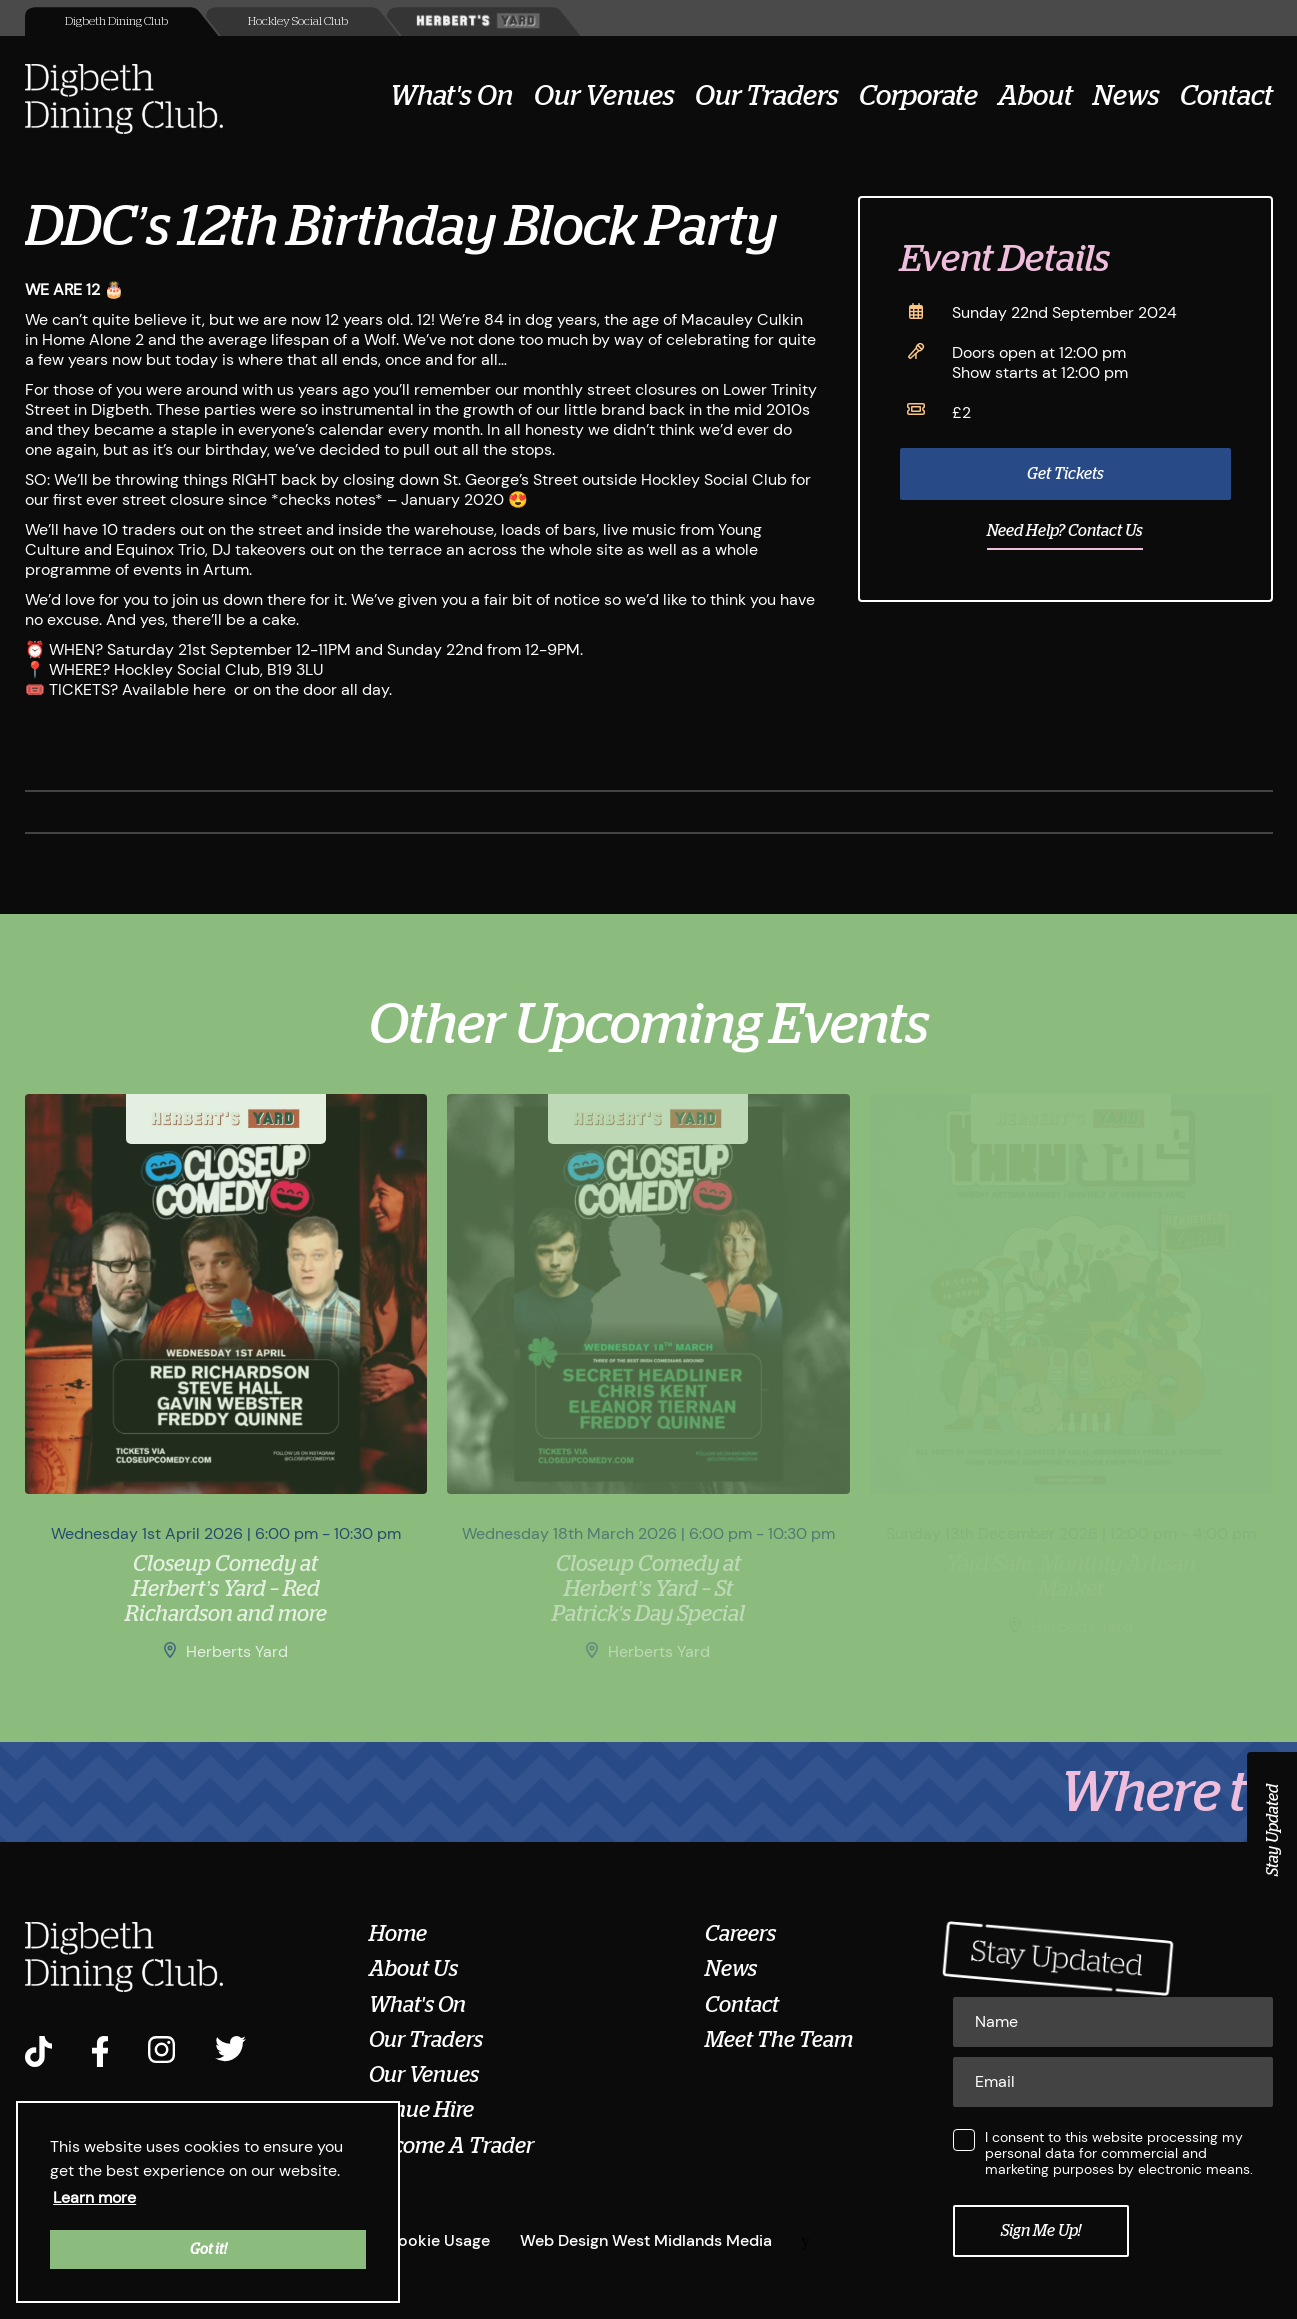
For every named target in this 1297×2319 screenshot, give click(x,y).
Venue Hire (421, 2110)
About (1035, 96)
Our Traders (767, 96)
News (1126, 96)
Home (398, 1934)
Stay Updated (1273, 1830)
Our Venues (604, 96)
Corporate (918, 96)
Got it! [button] (208, 2249)
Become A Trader (451, 2146)
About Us (413, 1969)
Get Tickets (1065, 474)
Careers (740, 1934)
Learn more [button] (94, 2197)
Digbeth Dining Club (116, 21)
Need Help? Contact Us (1065, 531)
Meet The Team (779, 2040)
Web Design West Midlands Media (646, 2240)
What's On (451, 96)
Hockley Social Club (298, 21)
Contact (1226, 96)
